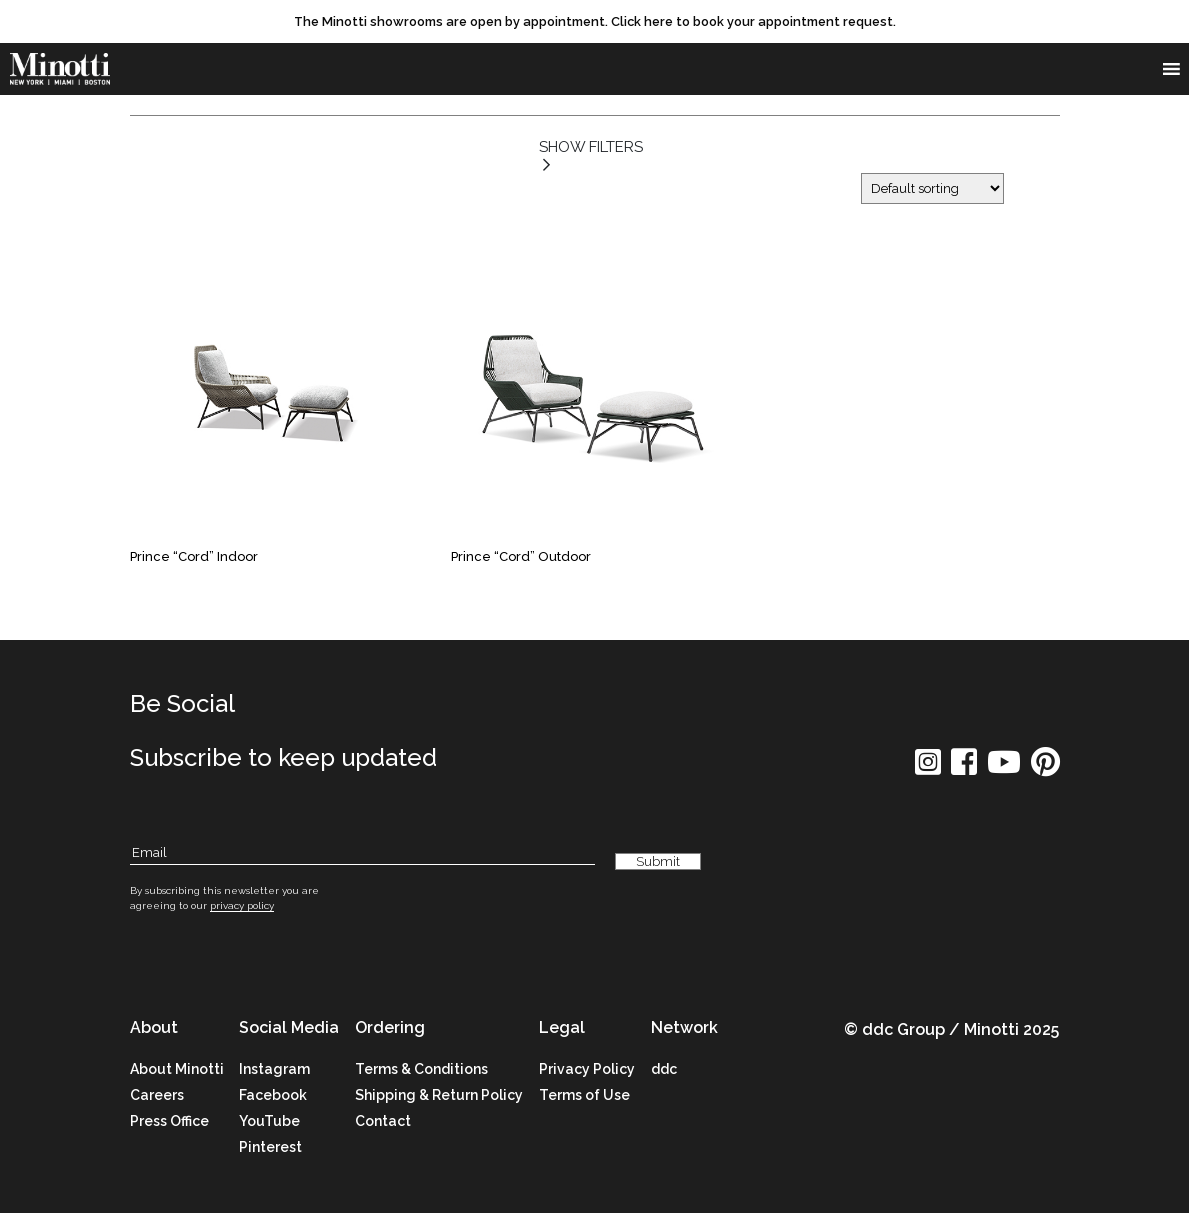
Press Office (169, 1121)
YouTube (269, 1121)
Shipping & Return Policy (439, 1095)
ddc (664, 1069)
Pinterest (270, 1147)
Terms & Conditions (421, 1069)
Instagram (274, 1069)
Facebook (273, 1095)
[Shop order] (932, 188)
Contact (383, 1121)
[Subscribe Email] (362, 854)
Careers (157, 1095)
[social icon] (928, 768)
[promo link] (594, 22)
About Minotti (177, 1069)
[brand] (60, 70)
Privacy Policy (587, 1069)
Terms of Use (584, 1095)
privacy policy (242, 905)
